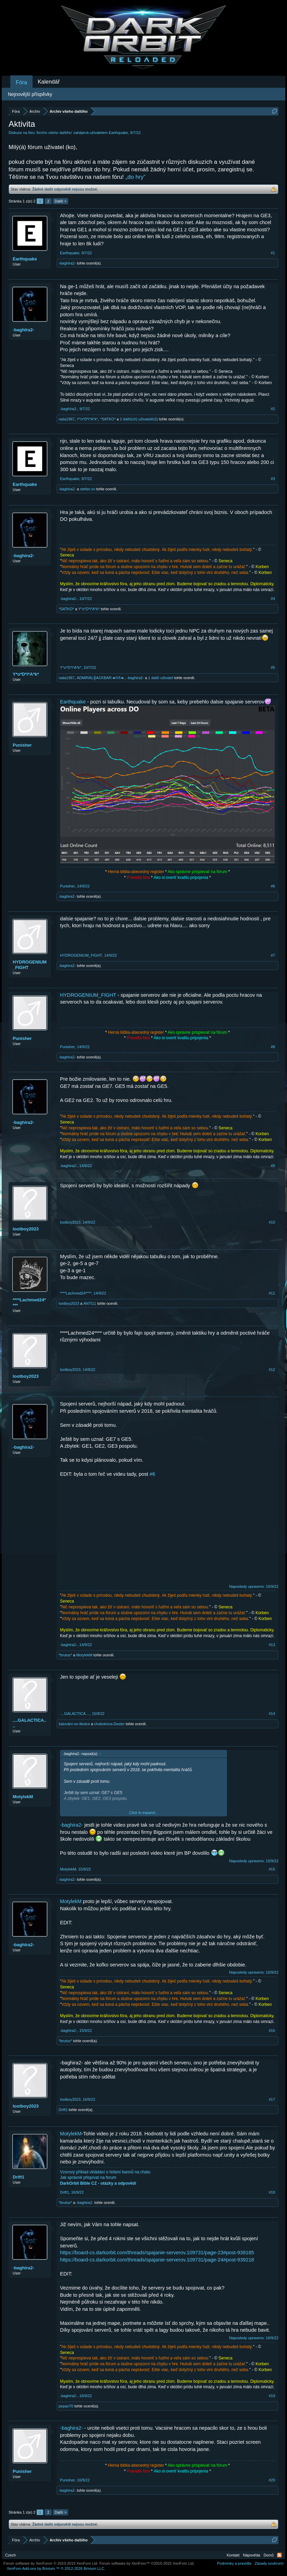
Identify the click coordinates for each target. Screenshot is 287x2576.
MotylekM (84, 1655)
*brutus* (65, 1655)
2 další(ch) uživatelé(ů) (139, 419)
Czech (10, 2555)
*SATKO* (108, 419)
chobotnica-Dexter (109, 1724)
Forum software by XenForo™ (147, 2563)
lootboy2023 (26, 1228)
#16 (272, 2030)
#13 (272, 1645)
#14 (272, 1714)
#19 (272, 2396)
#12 (272, 1369)
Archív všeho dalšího (54, 133)
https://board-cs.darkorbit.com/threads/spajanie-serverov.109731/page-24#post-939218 (157, 2259)
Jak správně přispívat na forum (88, 2177)
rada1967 (67, 419)
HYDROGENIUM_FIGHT (30, 964)
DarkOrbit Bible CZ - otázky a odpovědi (98, 2183)
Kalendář (49, 82)
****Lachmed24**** (29, 1302)
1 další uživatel (160, 678)
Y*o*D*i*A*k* (87, 419)
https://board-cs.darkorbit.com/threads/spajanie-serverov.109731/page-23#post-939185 (157, 2252)
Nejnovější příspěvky (30, 94)
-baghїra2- (23, 329)
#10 (272, 1222)
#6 (273, 886)
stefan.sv (87, 489)
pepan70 (66, 2406)
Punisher (22, 745)
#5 (273, 667)
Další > (61, 201)
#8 (273, 1047)
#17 (272, 2099)
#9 (273, 1166)
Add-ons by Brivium (56, 2568)
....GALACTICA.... (29, 1723)
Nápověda (251, 2555)
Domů (269, 2555)
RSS (279, 2555)
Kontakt (233, 2555)
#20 (272, 2480)
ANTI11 (89, 1303)
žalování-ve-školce (74, 1724)
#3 (273, 479)
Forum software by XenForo (50, 2563)
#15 (272, 1869)
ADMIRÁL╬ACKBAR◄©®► (101, 678)
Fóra (21, 82)
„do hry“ (135, 177)
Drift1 (63, 2110)
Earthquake (118, 133)
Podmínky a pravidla (234, 2563)
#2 (273, 409)
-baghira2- (67, 263)
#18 (272, 2192)
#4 (273, 599)
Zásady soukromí (269, 2563)
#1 (273, 253)
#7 (273, 955)
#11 (272, 1293)
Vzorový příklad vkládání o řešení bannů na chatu (105, 2172)
